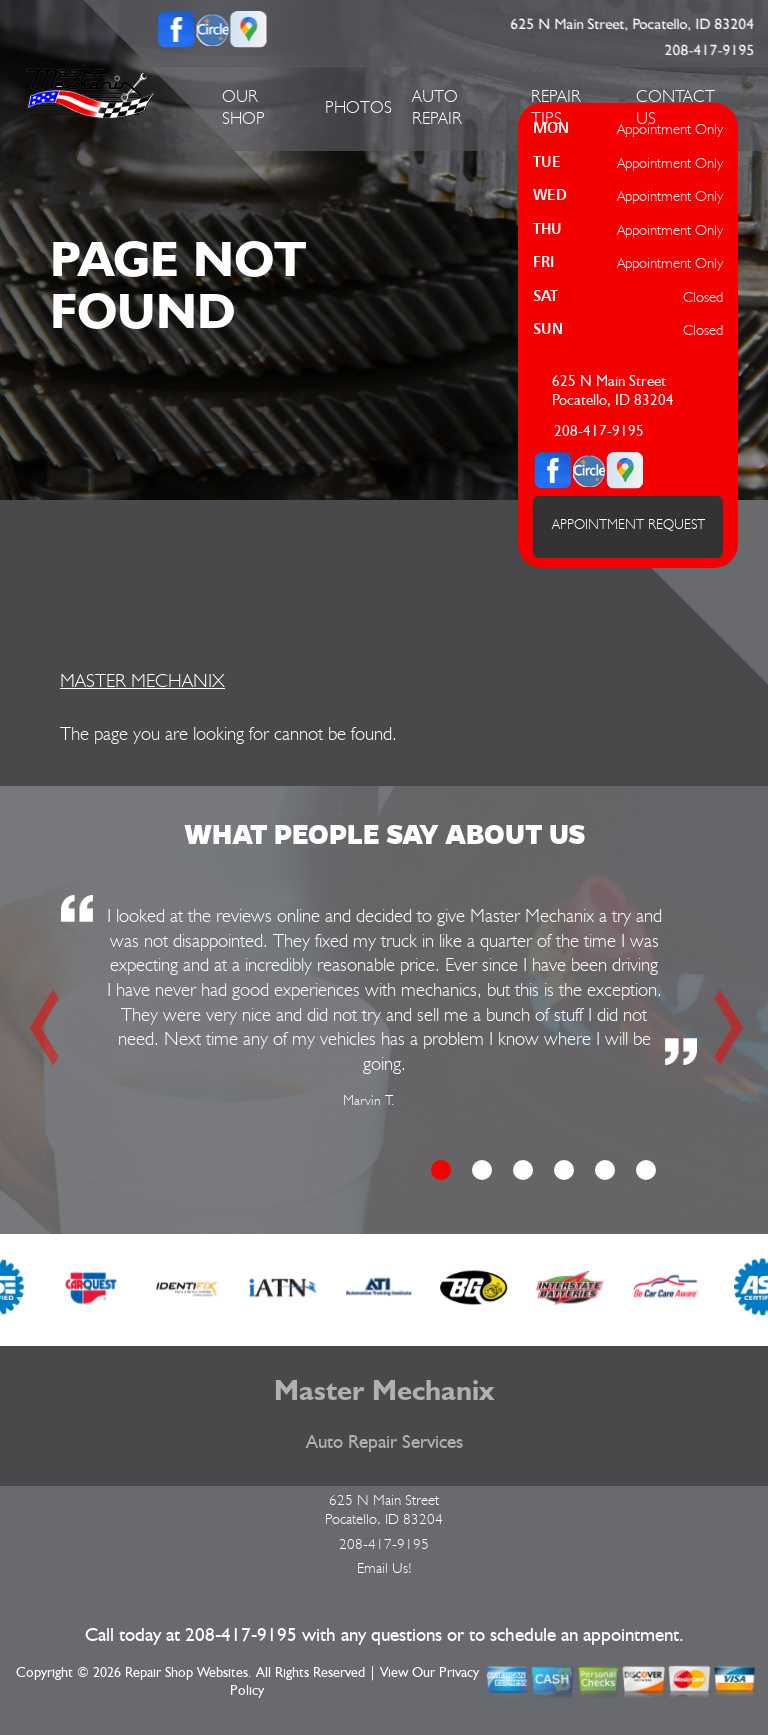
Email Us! (384, 1568)
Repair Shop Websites (186, 1673)
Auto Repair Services (384, 1442)
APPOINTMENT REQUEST (628, 524)
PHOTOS (358, 107)
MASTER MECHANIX (142, 680)
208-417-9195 (710, 50)
